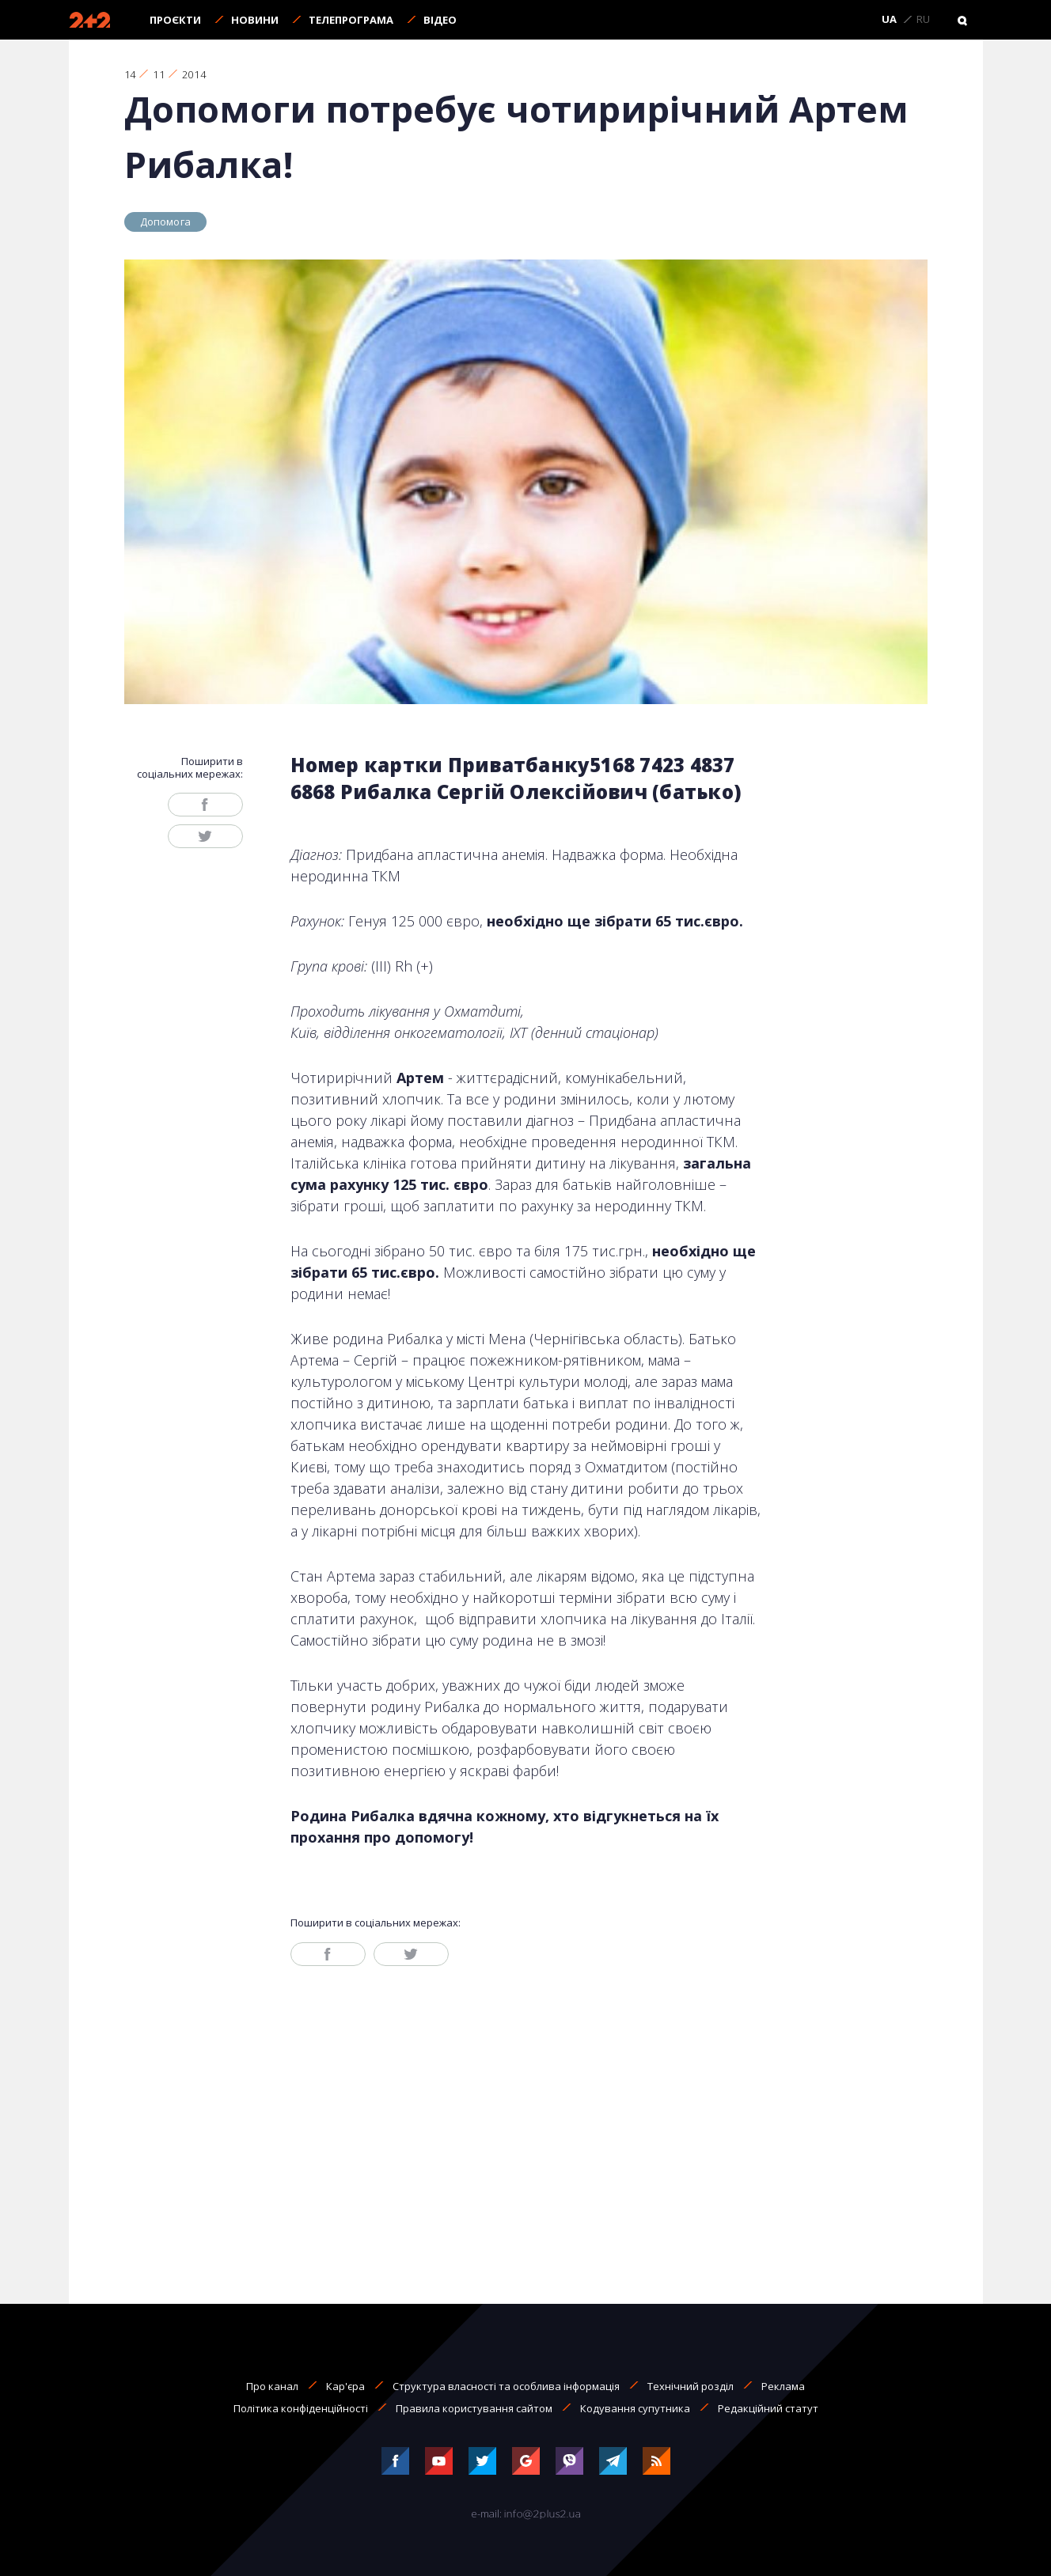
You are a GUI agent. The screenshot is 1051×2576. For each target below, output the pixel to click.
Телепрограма (351, 20)
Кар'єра (345, 2386)
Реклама (783, 2386)
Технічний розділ (690, 2386)
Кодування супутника (635, 2408)
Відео (440, 20)
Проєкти (175, 20)
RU (923, 20)
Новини (255, 20)
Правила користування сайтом (474, 2408)
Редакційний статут (768, 2408)
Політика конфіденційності (300, 2408)
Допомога (166, 221)
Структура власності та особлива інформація (506, 2386)
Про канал (272, 2386)
